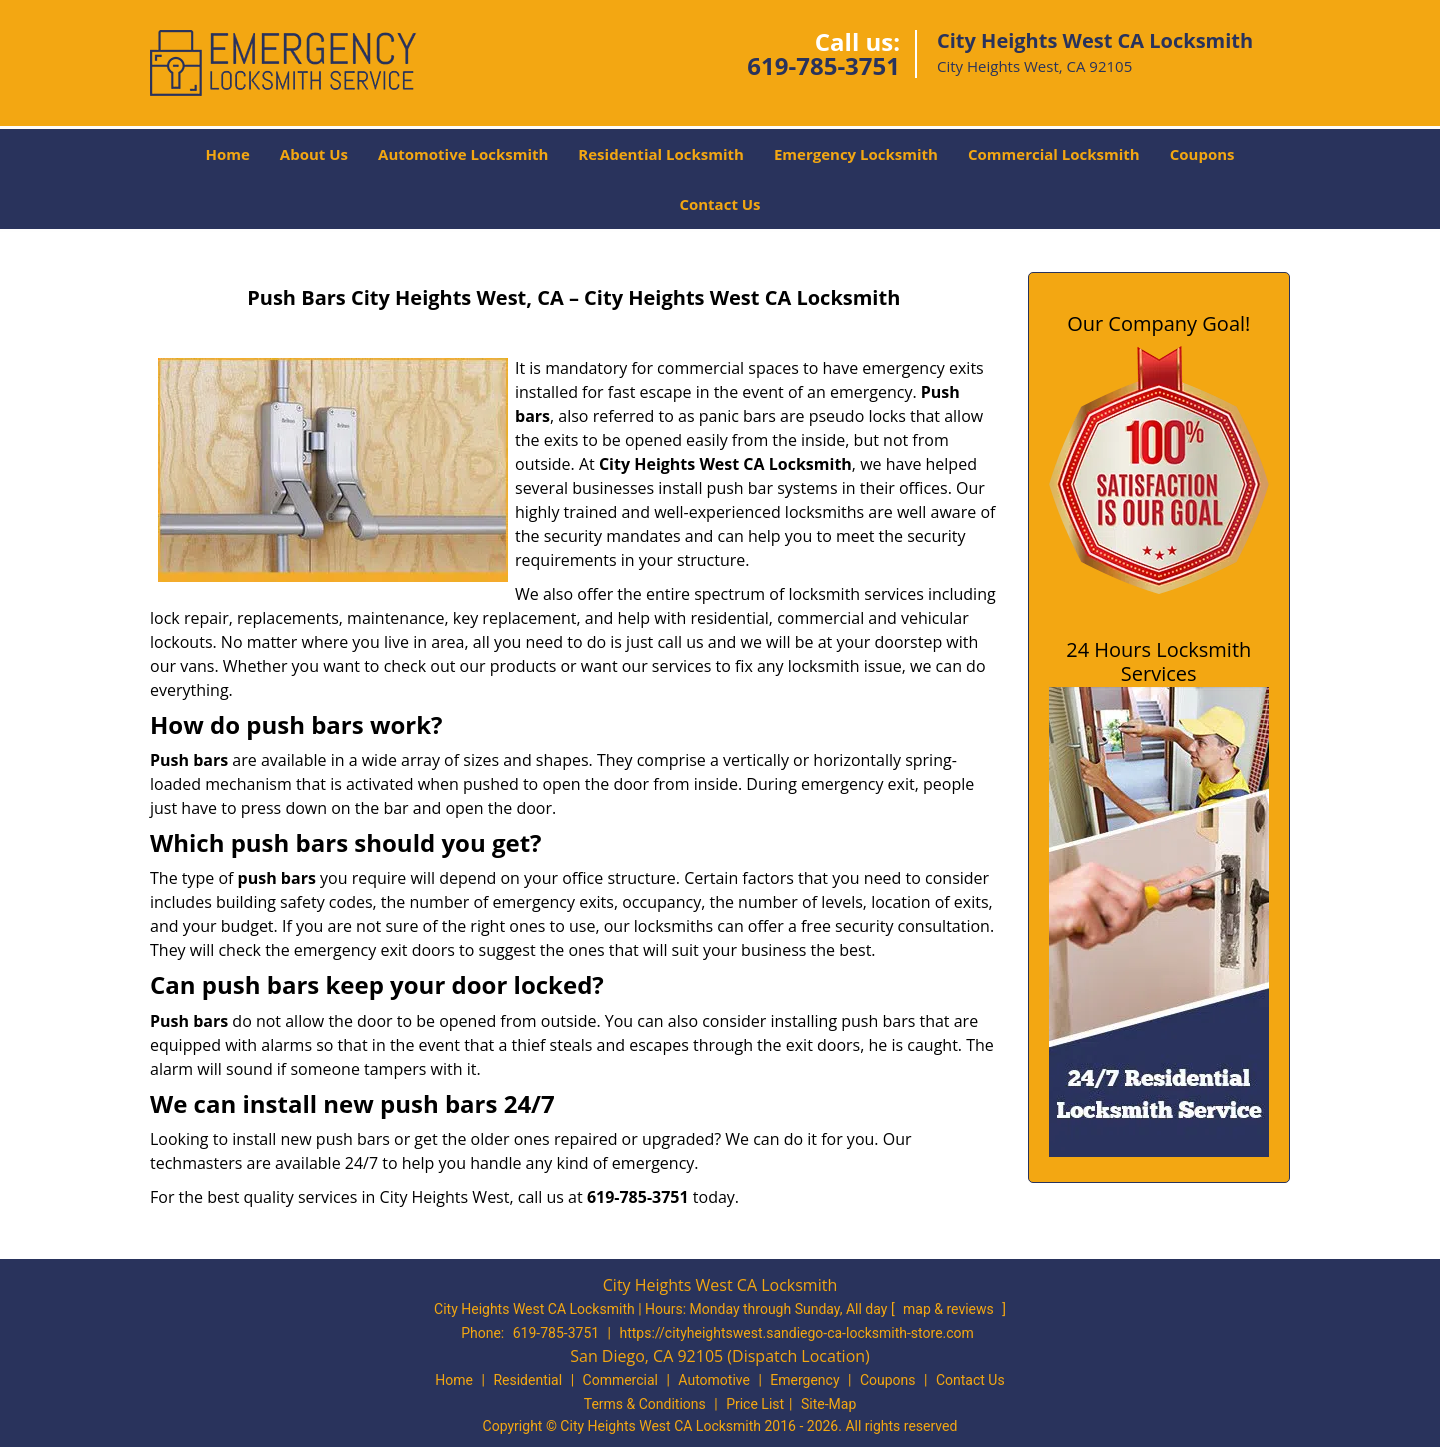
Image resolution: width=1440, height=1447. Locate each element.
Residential (527, 1380)
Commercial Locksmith (1054, 154)
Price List (755, 1404)
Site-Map (828, 1404)
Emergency (804, 1380)
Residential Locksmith (661, 154)
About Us (314, 154)
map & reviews (950, 1309)
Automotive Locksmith (463, 154)
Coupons (1202, 154)
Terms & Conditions (645, 1404)
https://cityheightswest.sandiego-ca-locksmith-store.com (797, 1333)
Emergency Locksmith (856, 154)
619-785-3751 (823, 65)
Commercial (620, 1380)
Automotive (714, 1380)
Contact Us (719, 204)
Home (227, 154)
